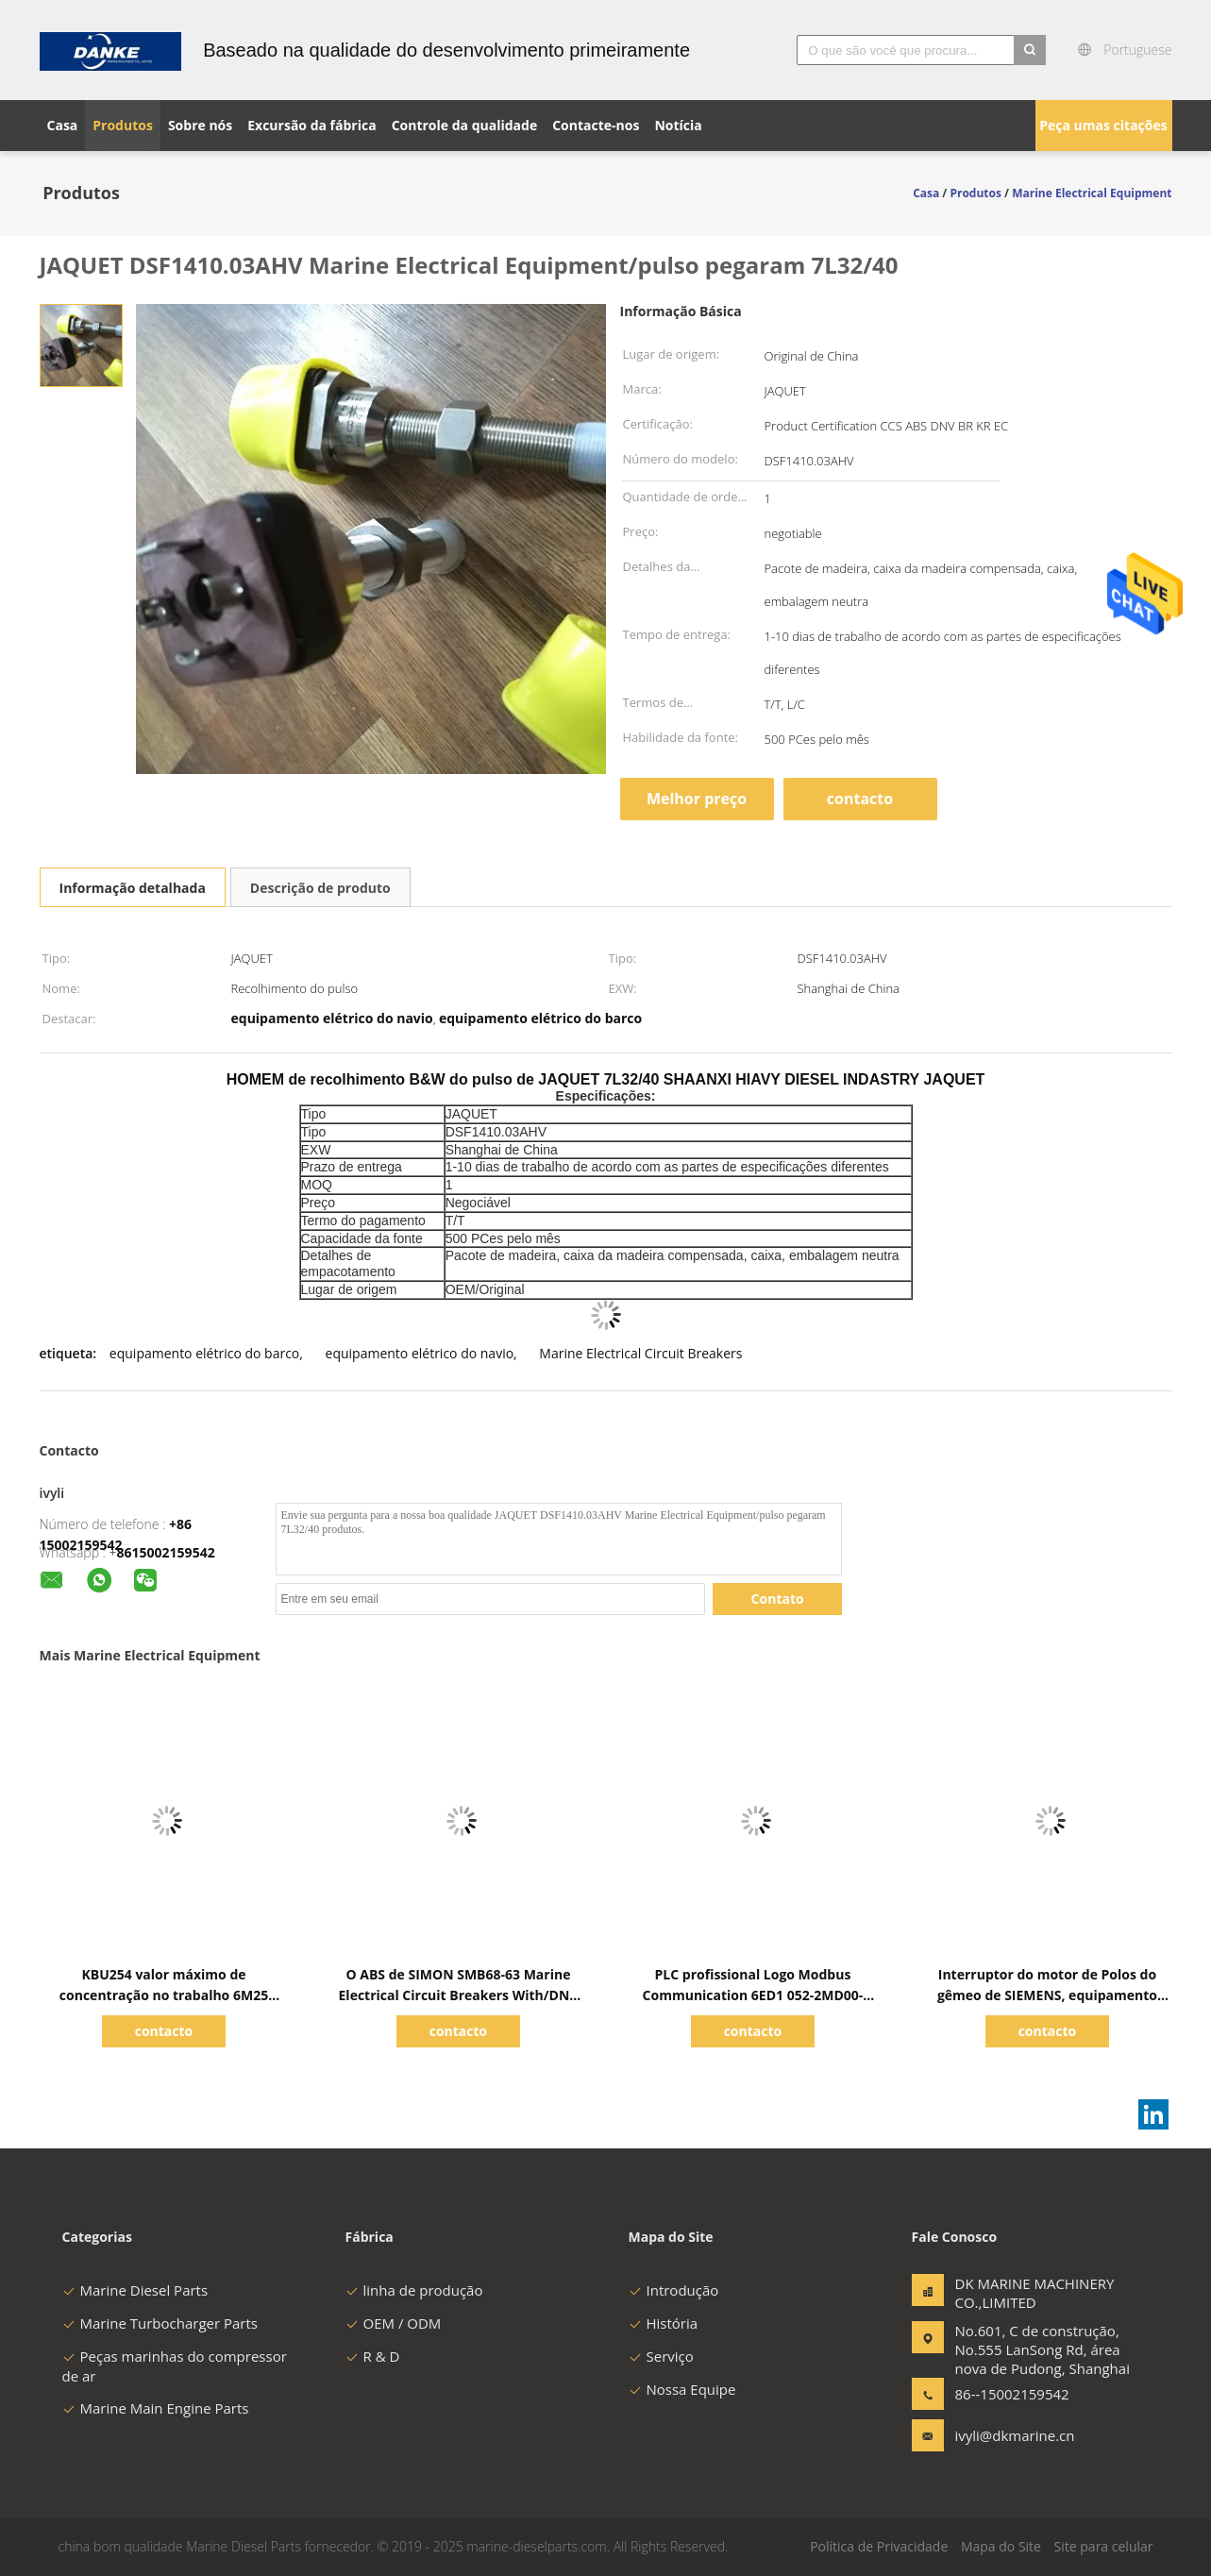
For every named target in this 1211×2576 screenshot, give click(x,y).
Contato (777, 1599)
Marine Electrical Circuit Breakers (640, 1353)
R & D (372, 2356)
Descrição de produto (320, 888)
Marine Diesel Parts (135, 2290)
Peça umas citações (1103, 125)
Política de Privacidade (879, 2546)
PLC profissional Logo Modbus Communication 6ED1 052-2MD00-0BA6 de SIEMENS (753, 1995)
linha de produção (414, 2290)
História (663, 2323)
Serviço (661, 2356)
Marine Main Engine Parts (155, 2408)
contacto (860, 798)
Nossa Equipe (682, 2389)
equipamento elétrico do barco (204, 1353)
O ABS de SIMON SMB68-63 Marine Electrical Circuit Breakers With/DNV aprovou (459, 1995)
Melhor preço (697, 798)
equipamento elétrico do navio (420, 1353)
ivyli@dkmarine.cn (1014, 2435)
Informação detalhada (132, 888)
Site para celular (1103, 2546)
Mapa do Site (1001, 2546)
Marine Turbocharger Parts (160, 2323)
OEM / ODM (393, 2323)
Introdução (674, 2290)
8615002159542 (166, 1552)
